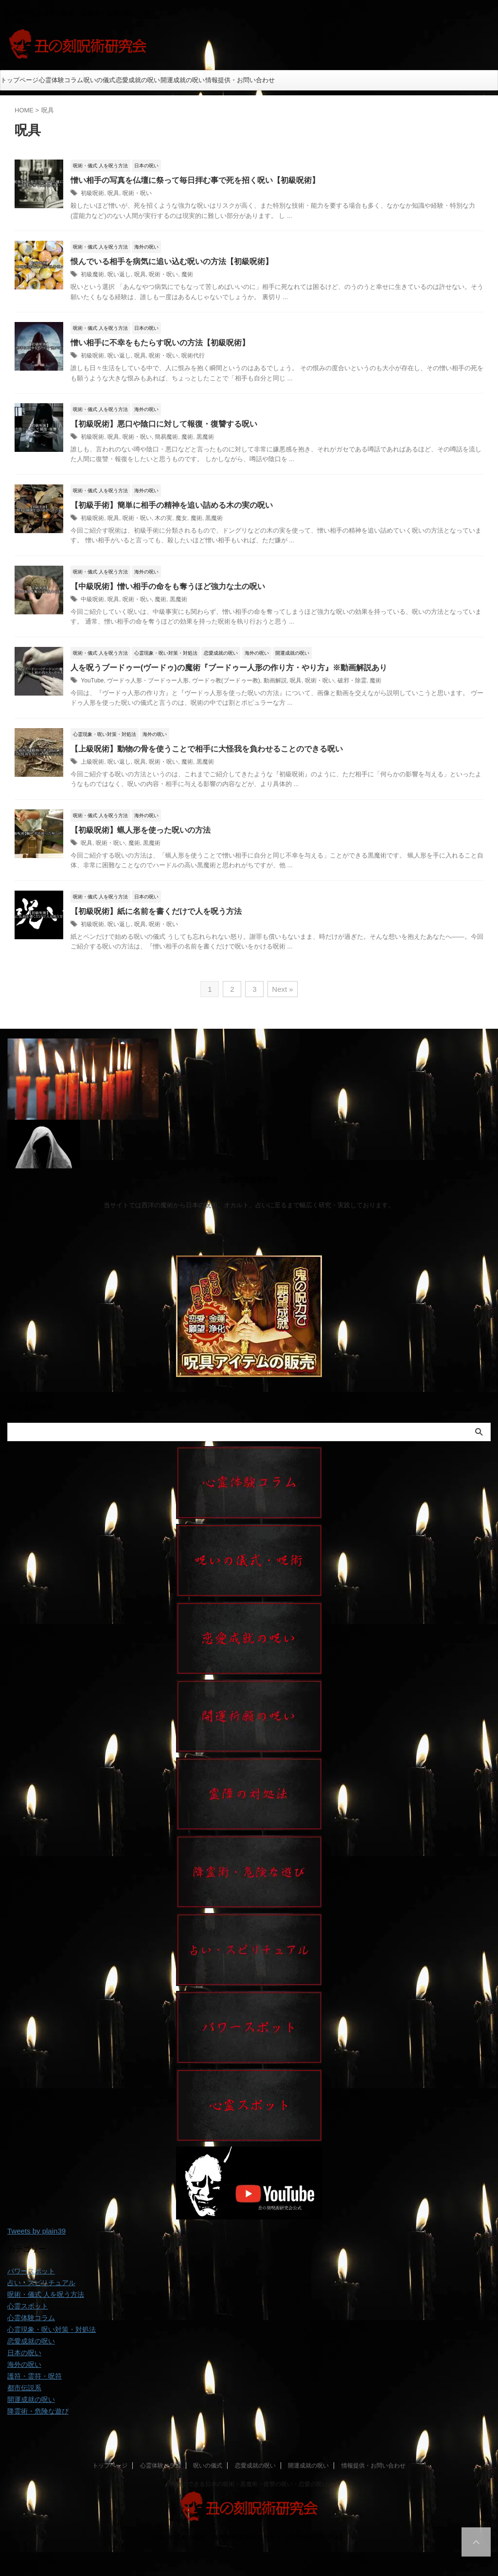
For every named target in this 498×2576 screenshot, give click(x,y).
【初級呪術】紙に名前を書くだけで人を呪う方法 (156, 911)
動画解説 (275, 680)
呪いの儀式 (99, 80)
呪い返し (119, 274)
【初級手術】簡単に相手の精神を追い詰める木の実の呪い (172, 505)
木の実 (163, 518)
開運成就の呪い (182, 80)
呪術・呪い (137, 193)
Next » (282, 989)
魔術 (187, 274)
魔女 (181, 518)
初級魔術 (92, 274)
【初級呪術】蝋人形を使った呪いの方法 (141, 830)
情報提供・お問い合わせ (240, 80)
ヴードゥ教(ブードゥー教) (226, 680)
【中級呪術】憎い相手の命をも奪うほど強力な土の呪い (168, 586)
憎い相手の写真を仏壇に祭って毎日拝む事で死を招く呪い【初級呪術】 (195, 180)
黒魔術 (205, 436)
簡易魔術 (166, 436)
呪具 (113, 193)
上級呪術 (92, 761)
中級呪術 (92, 599)
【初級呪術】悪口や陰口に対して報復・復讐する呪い (164, 424)
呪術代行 (193, 355)
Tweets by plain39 (36, 2231)
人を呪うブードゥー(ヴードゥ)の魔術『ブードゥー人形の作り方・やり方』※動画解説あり (229, 667)
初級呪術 (92, 193)
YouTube (92, 680)
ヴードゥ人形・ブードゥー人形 (148, 680)
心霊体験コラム (61, 80)
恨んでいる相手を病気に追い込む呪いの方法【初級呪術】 (172, 261)
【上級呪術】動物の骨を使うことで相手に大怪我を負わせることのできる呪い (207, 749)
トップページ (19, 80)
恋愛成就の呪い (138, 80)
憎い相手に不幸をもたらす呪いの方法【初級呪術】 (160, 343)
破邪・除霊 (352, 680)
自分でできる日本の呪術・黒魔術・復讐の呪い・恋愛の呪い (249, 2484)
